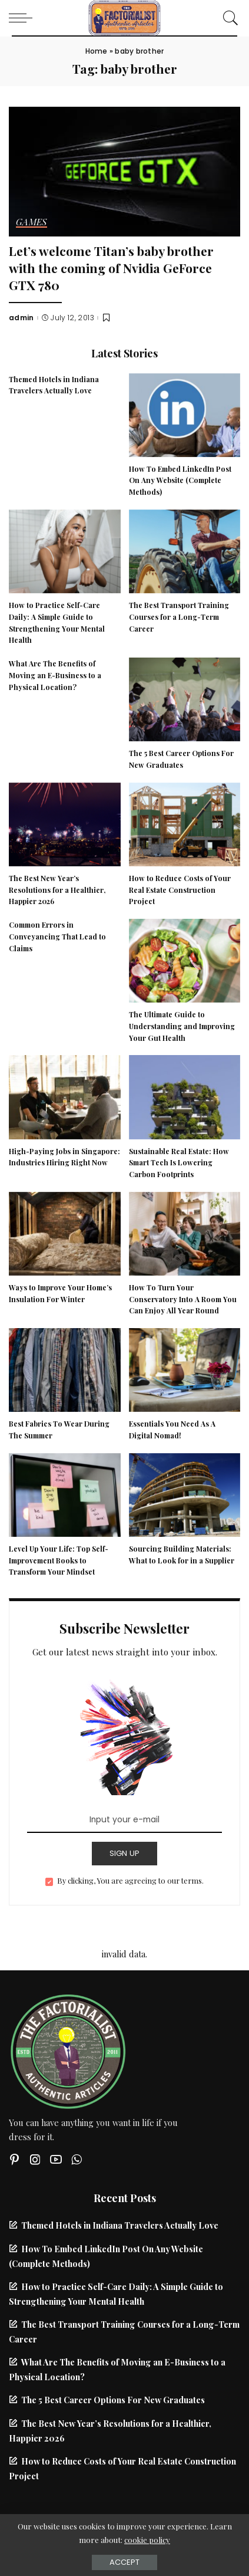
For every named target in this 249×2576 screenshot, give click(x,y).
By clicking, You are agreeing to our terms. (130, 1880)
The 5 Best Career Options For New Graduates (113, 2400)
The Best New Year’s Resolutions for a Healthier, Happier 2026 (57, 889)
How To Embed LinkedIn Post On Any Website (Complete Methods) (180, 480)
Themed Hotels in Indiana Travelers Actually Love (119, 2225)
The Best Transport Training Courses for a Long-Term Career (179, 616)
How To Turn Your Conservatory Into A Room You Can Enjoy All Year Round (183, 1299)
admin (21, 317)
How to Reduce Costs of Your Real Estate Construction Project (180, 889)
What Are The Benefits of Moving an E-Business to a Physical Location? (55, 675)
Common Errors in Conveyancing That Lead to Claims (57, 936)
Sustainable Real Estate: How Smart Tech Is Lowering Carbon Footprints (179, 1162)
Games (31, 223)
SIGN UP (124, 1853)
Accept (124, 2562)
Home (96, 51)
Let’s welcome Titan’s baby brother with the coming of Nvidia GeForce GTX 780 (111, 267)
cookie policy (147, 2540)
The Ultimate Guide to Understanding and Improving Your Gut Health (182, 1026)
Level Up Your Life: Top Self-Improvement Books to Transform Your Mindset (58, 1560)
